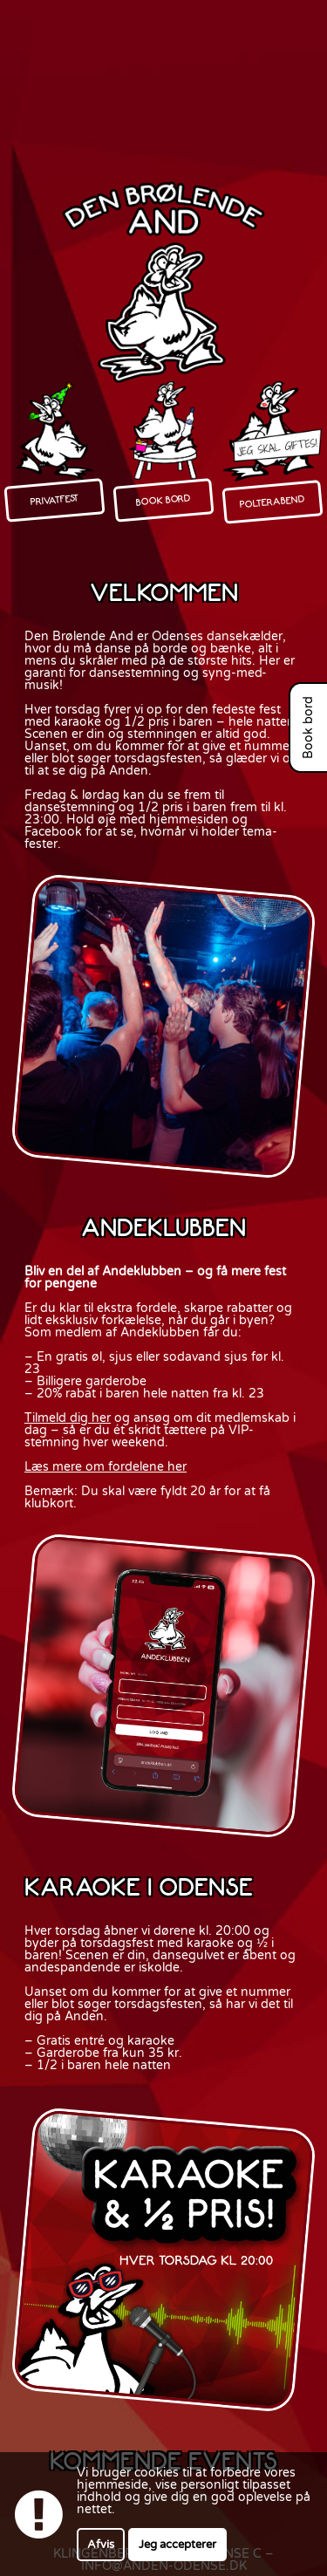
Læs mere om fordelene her (105, 1467)
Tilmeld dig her (67, 1418)
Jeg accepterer (177, 2544)
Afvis (100, 2544)
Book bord (309, 727)
